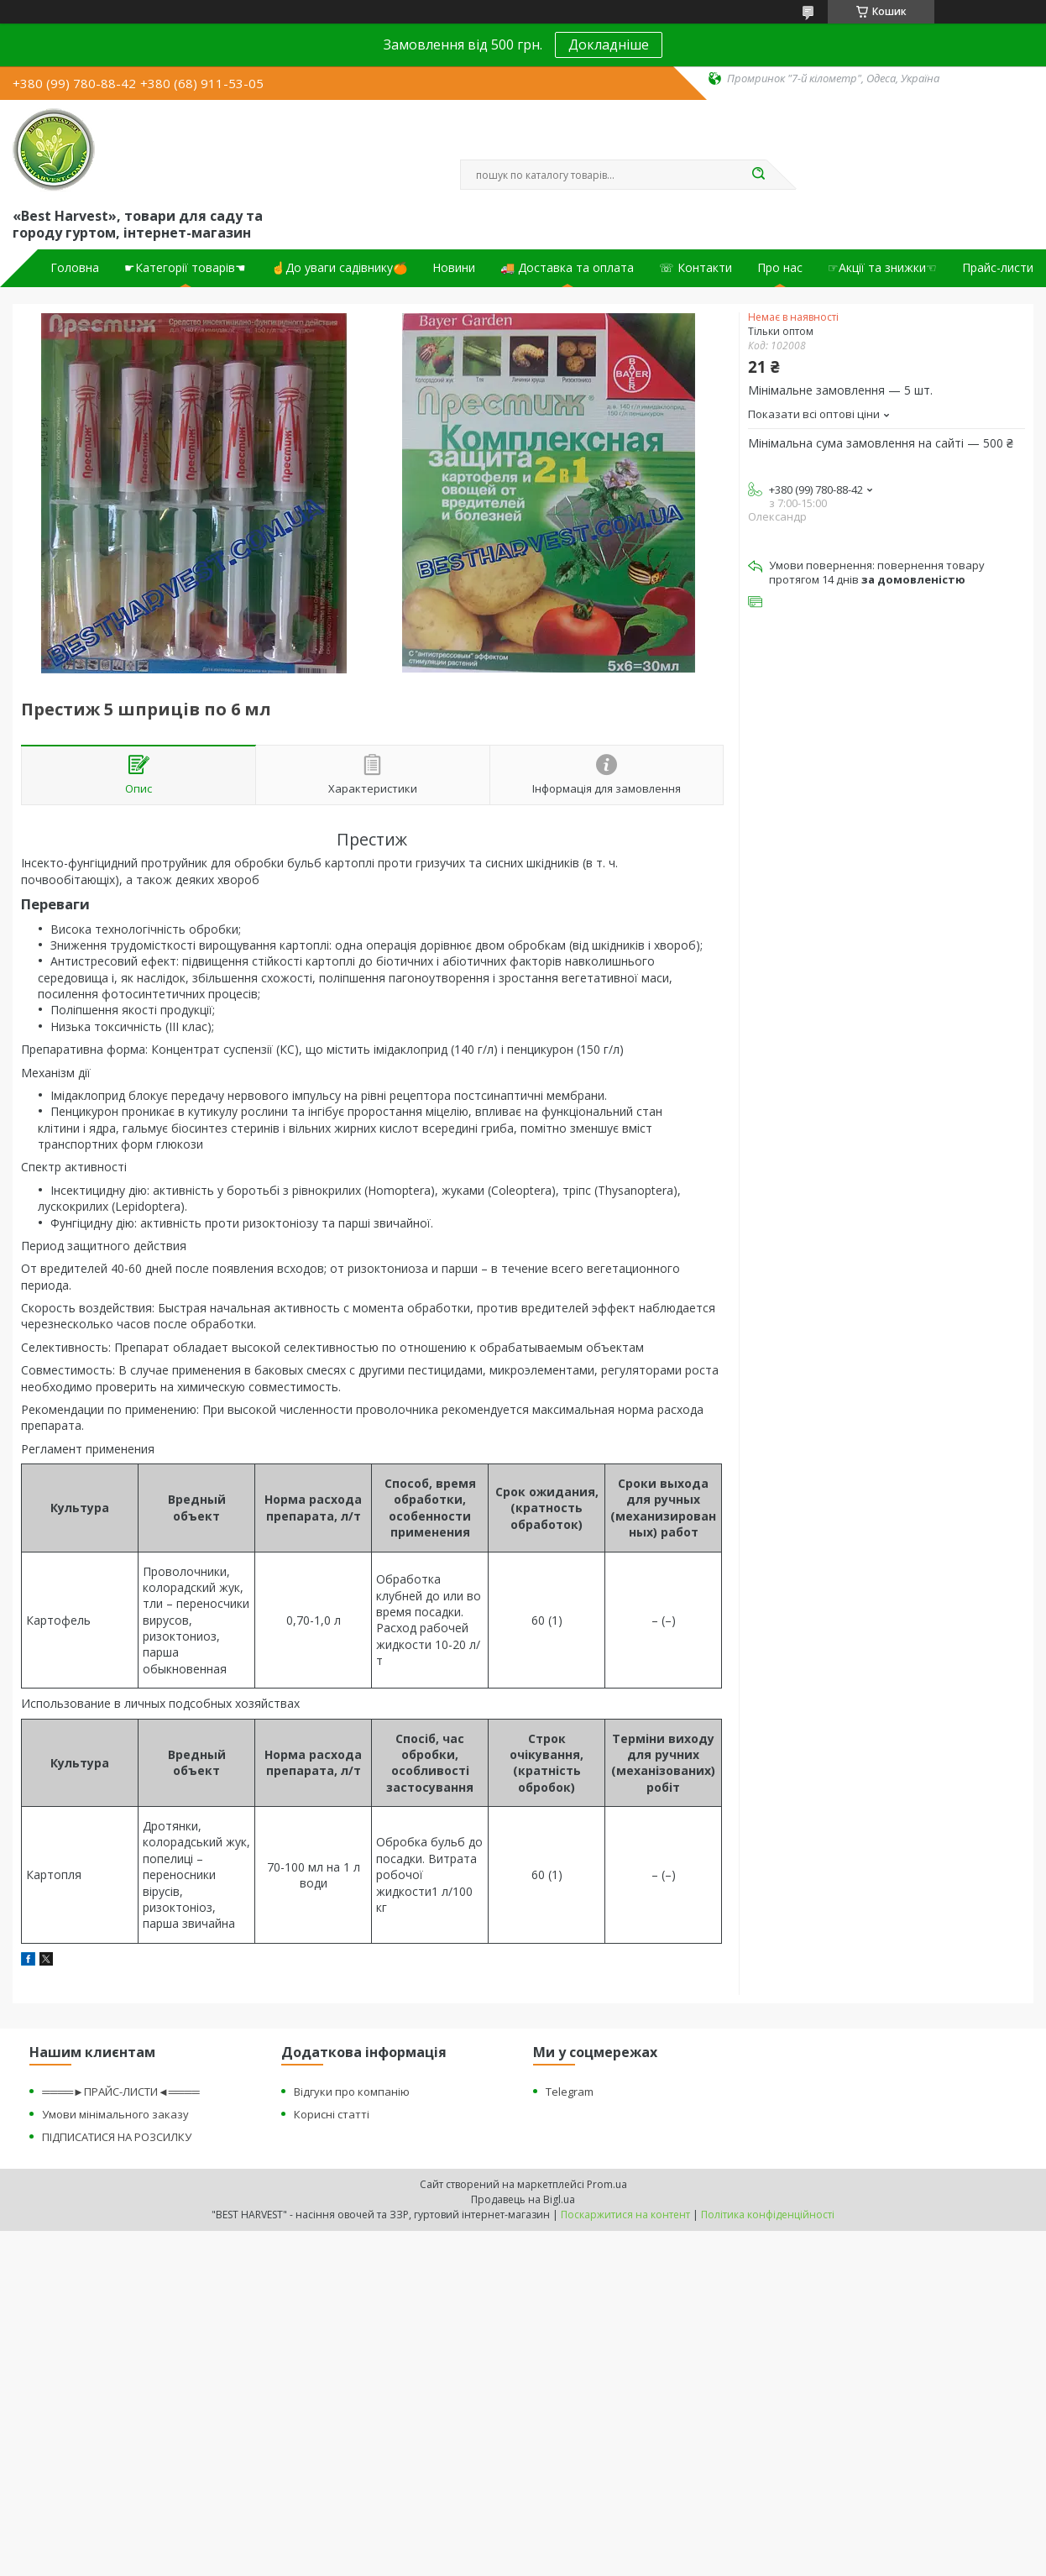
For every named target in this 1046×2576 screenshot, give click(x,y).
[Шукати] (758, 175)
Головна (74, 268)
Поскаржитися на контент (625, 2214)
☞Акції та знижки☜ (882, 268)
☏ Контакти (695, 268)
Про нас (780, 268)
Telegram (570, 2091)
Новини (453, 268)
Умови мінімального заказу (115, 2114)
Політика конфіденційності (767, 2214)
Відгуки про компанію (352, 2091)
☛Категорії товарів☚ (185, 268)
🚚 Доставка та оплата (567, 268)
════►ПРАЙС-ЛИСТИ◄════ (120, 2091)
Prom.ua (607, 2184)
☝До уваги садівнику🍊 (339, 268)
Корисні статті (331, 2114)
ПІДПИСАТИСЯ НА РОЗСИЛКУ (116, 2136)
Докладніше (608, 44)
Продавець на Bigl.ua (523, 2199)
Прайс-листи (997, 268)
